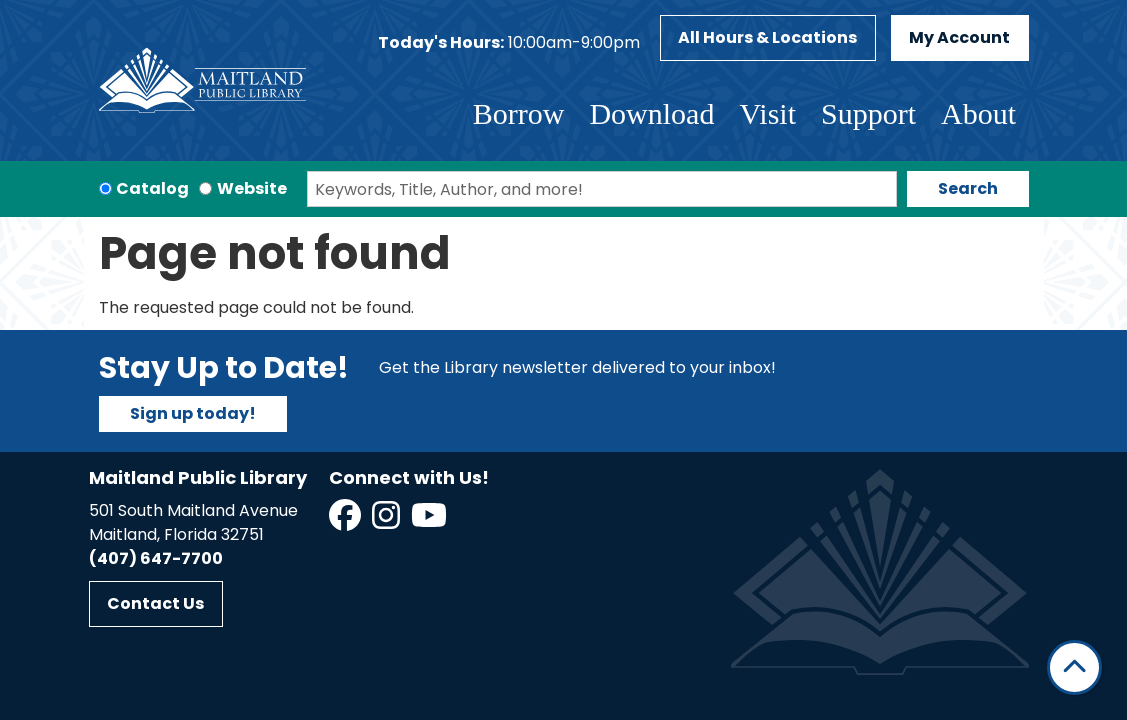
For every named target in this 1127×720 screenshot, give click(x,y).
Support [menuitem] (868, 113)
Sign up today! (193, 413)
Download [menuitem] (651, 113)
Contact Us (155, 603)
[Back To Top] (1074, 667)
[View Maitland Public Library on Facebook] (346, 521)
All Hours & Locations (767, 37)
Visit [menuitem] (767, 113)
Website (252, 188)
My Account (959, 37)
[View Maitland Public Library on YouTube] (430, 521)
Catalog (152, 188)
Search (968, 188)
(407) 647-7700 (156, 558)
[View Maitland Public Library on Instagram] (387, 521)
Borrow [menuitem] (519, 113)
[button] (509, 43)
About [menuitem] (978, 113)
